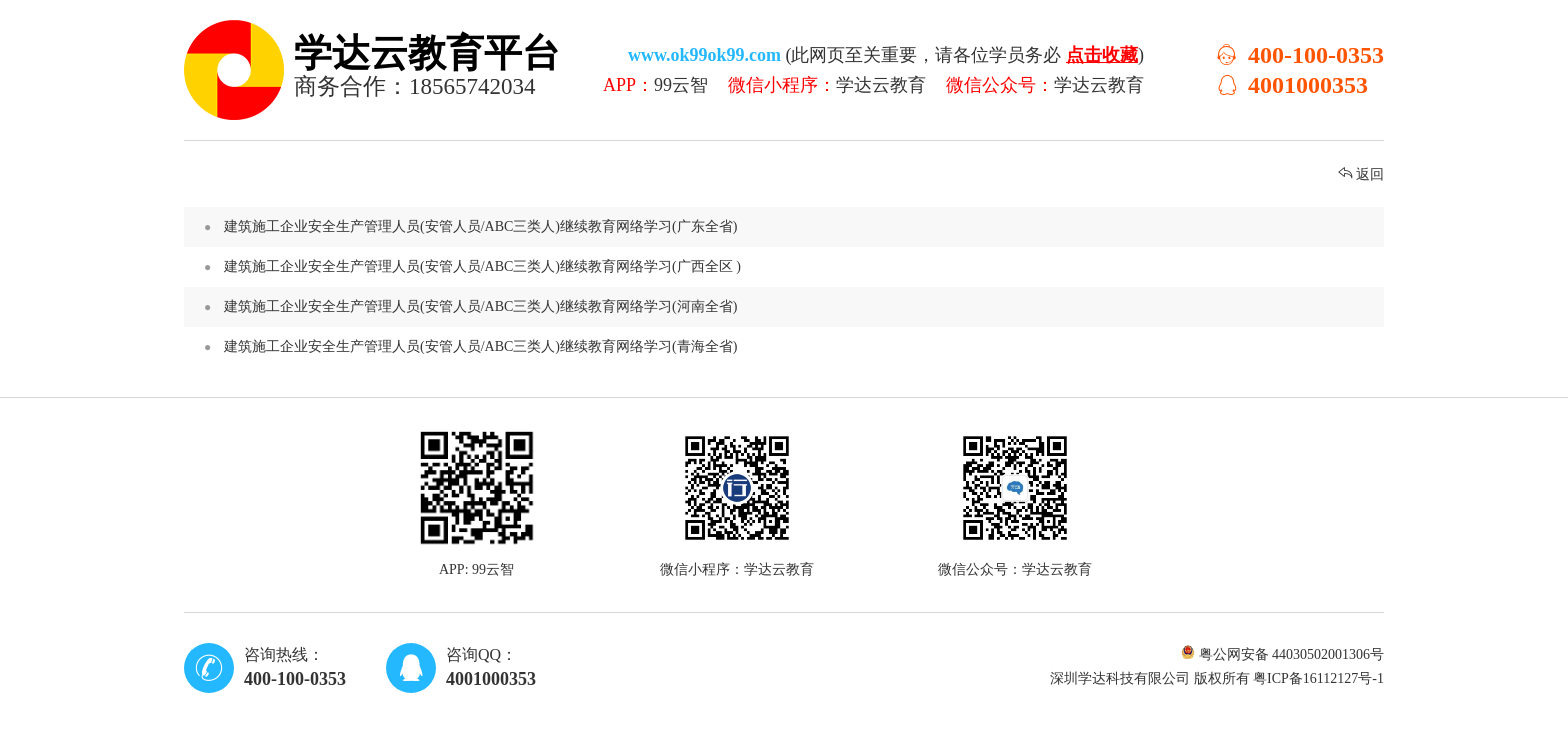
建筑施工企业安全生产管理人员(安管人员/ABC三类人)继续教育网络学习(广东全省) (799, 227)
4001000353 (1292, 85)
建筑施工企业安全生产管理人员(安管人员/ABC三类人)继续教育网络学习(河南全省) (799, 307)
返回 (1361, 174)
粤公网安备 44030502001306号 (1282, 654)
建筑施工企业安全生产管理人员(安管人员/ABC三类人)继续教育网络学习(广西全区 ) (799, 267)
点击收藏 (1102, 55)
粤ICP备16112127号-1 (1318, 678)
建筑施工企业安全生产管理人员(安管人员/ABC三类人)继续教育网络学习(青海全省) (799, 347)
